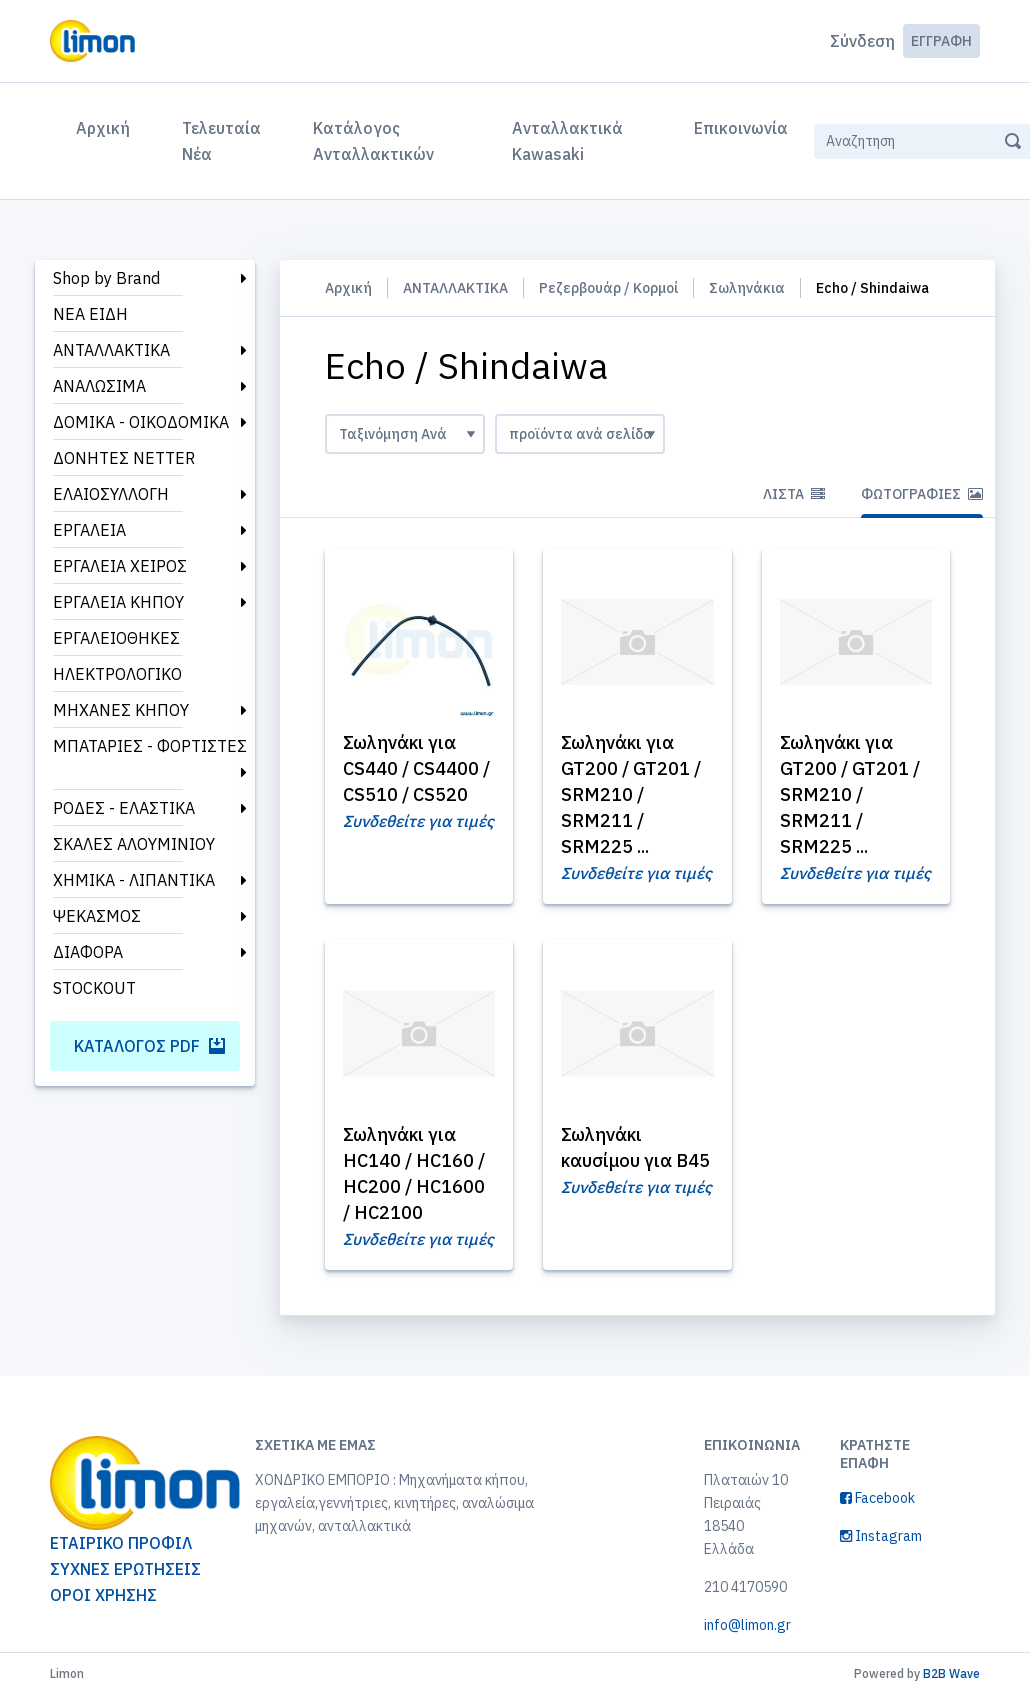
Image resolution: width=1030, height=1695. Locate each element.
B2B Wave (951, 1673)
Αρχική (107, 126)
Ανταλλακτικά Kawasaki (567, 141)
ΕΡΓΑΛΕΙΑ (89, 530)
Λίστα (794, 494)
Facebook (877, 1498)
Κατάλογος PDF (149, 1046)
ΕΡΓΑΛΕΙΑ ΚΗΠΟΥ (118, 602)
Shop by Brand (106, 278)
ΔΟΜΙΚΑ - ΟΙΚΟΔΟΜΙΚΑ (141, 422)
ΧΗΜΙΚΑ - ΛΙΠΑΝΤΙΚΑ (134, 880)
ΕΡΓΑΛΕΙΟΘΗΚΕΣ (116, 638)
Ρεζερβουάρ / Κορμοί (608, 288)
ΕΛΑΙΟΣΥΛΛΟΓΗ (111, 494)
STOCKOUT (94, 988)
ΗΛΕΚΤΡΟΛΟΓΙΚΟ (117, 674)
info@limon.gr (747, 1625)
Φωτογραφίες (922, 494)
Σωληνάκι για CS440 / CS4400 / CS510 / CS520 (416, 768)
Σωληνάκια (747, 288)
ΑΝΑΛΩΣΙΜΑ (99, 386)
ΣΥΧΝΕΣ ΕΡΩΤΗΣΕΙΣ (125, 1569)
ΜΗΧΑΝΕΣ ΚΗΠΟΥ (121, 710)
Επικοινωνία (741, 128)
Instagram (881, 1536)
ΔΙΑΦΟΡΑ (88, 952)
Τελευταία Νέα (221, 141)
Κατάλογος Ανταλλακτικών (373, 141)
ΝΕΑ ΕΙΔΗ (90, 314)
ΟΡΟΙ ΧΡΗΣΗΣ (103, 1595)
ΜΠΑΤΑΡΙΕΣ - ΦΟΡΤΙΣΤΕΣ (150, 746)
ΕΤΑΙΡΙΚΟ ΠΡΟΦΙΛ (121, 1543)
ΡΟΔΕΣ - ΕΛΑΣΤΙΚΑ (124, 808)
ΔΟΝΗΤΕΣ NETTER (124, 458)
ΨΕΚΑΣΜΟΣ (97, 916)
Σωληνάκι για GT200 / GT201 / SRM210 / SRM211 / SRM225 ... (631, 794)
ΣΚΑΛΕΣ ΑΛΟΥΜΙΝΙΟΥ (134, 844)
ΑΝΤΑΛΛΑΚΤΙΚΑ (111, 350)
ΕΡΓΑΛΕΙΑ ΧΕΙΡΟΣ (120, 566)
